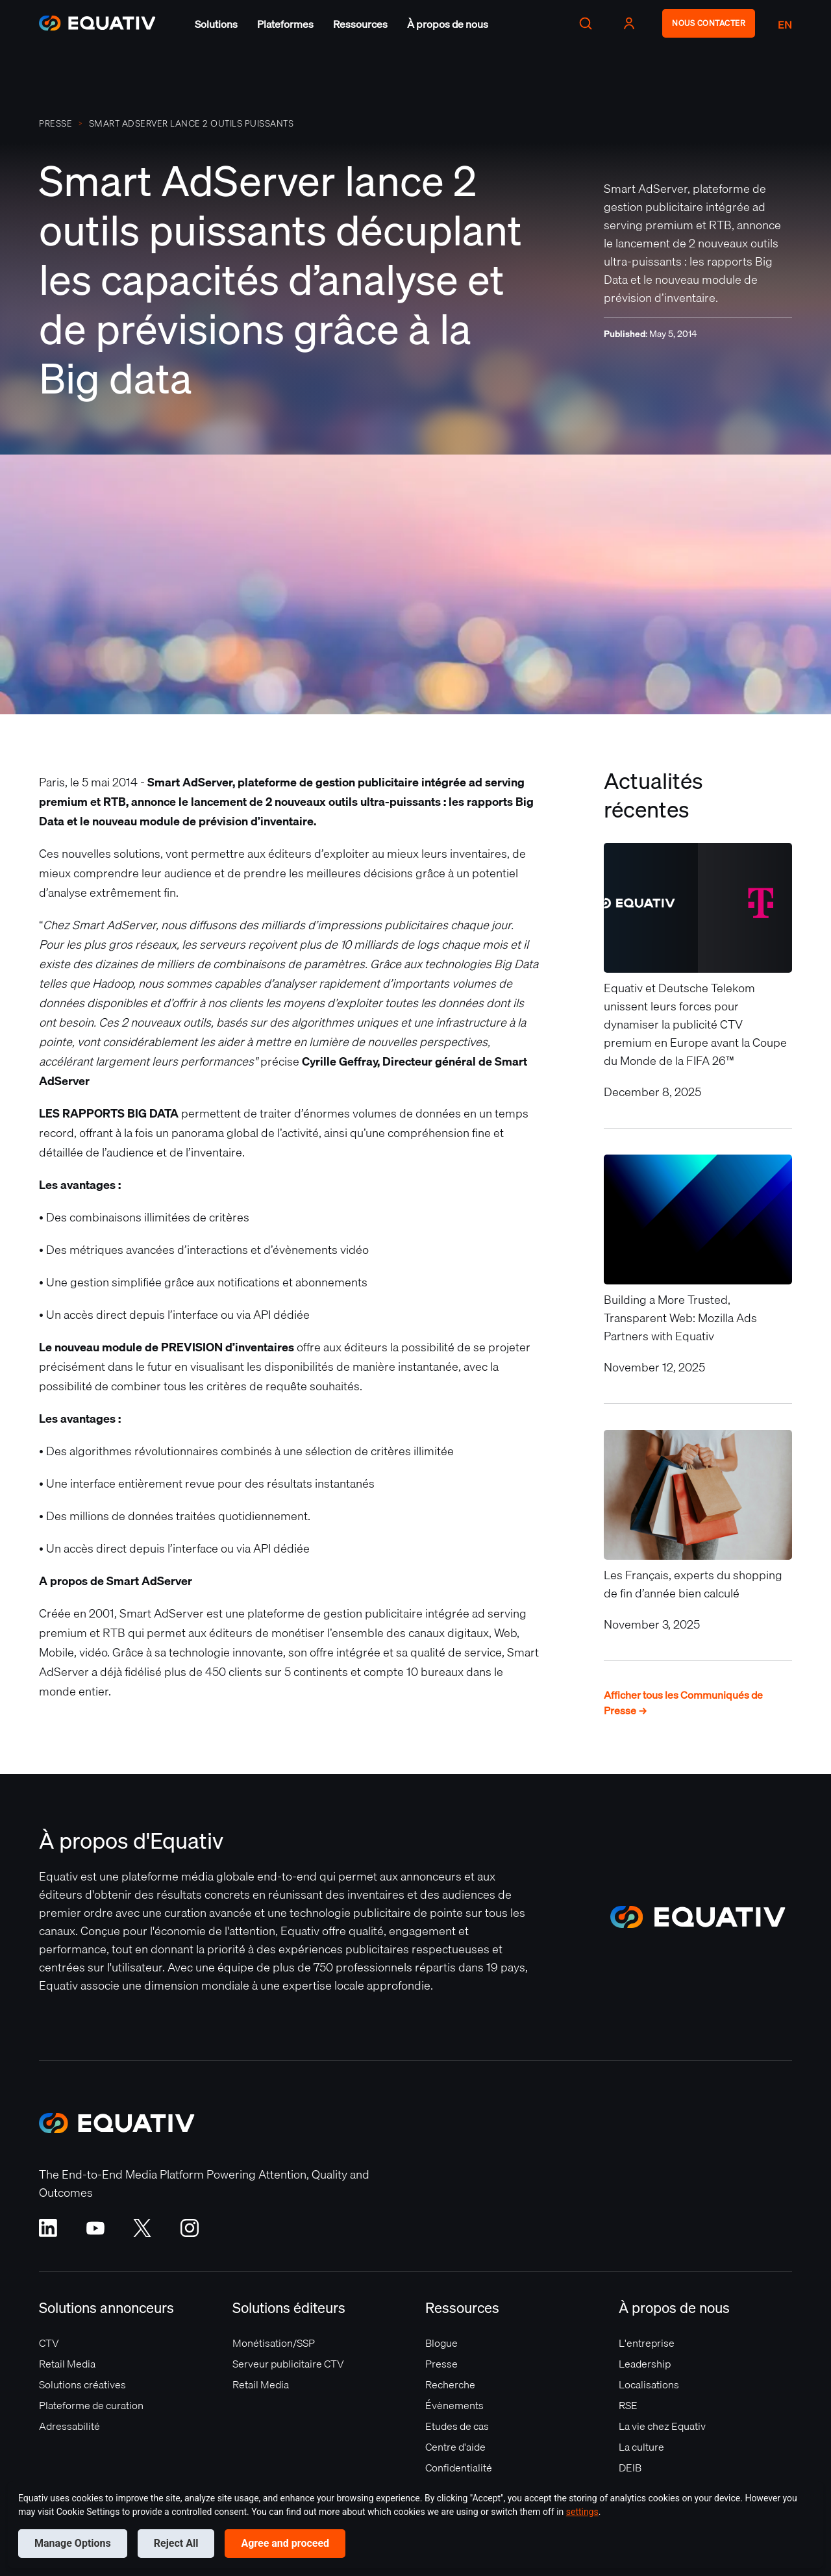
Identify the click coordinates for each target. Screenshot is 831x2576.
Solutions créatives (82, 2384)
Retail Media (67, 2363)
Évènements (454, 2405)
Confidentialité (458, 2467)
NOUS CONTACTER (708, 23)
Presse (441, 2363)
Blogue (441, 2342)
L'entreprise (647, 2342)
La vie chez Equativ (662, 2426)
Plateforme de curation (91, 2405)
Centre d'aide (455, 2446)
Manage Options (72, 2543)
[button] (216, 24)
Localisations (649, 2384)
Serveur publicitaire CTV (288, 2363)
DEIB (630, 2467)
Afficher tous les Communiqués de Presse (683, 1703)
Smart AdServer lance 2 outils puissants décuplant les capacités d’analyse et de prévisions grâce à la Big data (191, 123)
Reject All (176, 2543)
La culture (641, 2446)
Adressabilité (69, 2426)
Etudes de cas (457, 2426)
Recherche (450, 2384)
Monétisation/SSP (273, 2342)
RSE (628, 2405)
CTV (49, 2342)
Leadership (645, 2363)
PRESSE (55, 123)
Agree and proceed (285, 2543)
